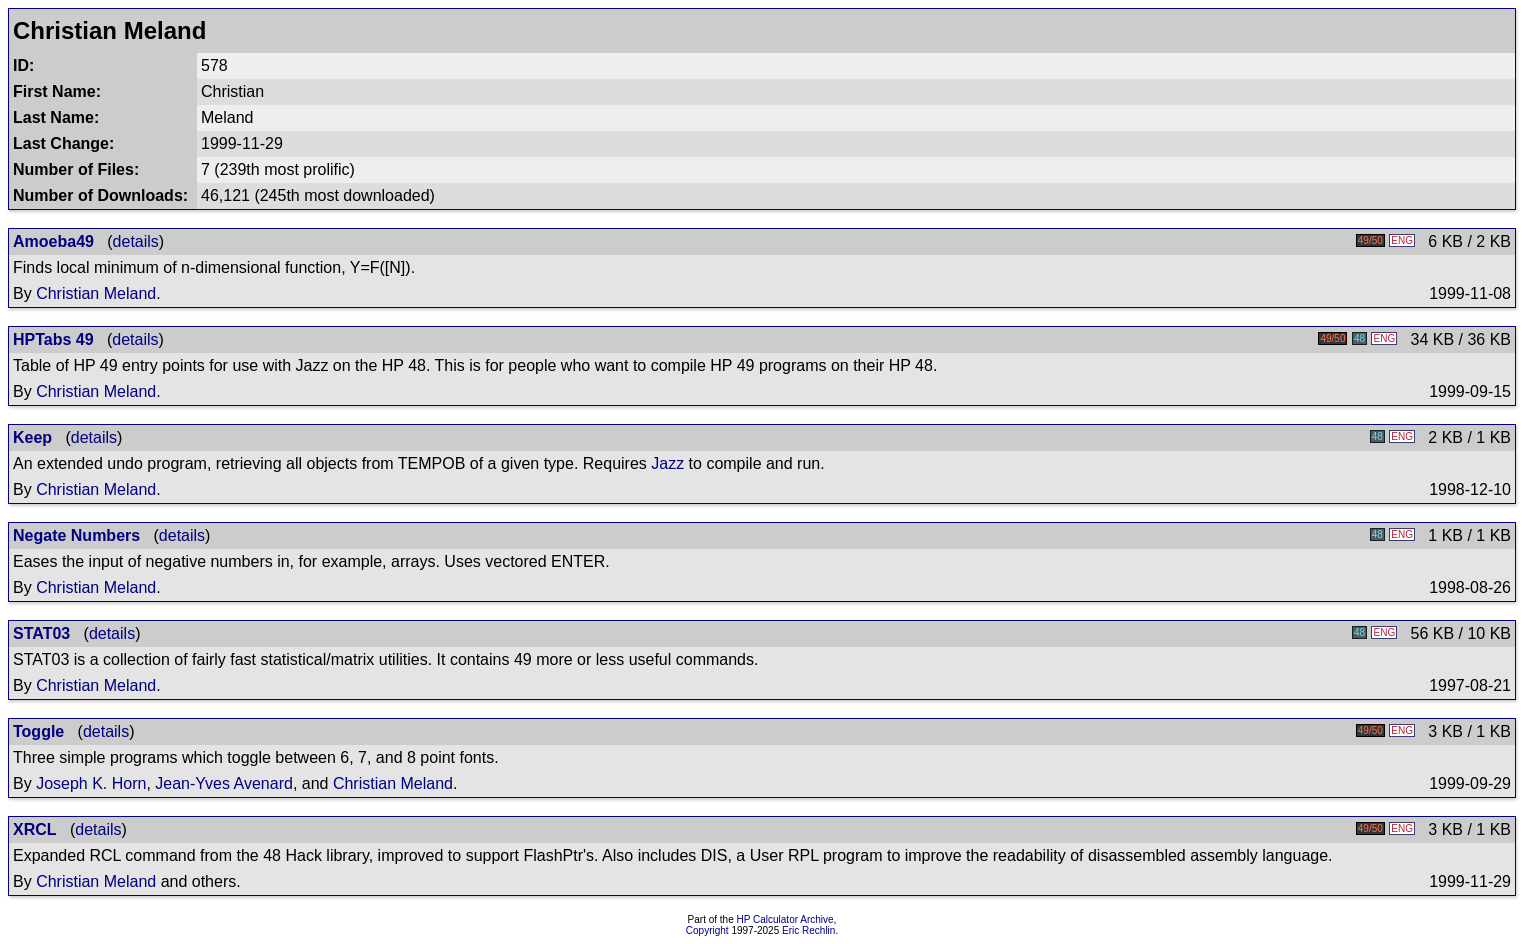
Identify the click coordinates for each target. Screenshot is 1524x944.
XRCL (35, 829)
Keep (32, 437)
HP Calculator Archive (785, 919)
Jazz (667, 463)
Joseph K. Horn (91, 783)
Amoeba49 (53, 241)
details (136, 241)
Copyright (707, 930)
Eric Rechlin (808, 930)
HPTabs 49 (53, 339)
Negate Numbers (76, 535)
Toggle (38, 731)
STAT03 (41, 633)
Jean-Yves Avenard (224, 783)
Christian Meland (96, 293)
